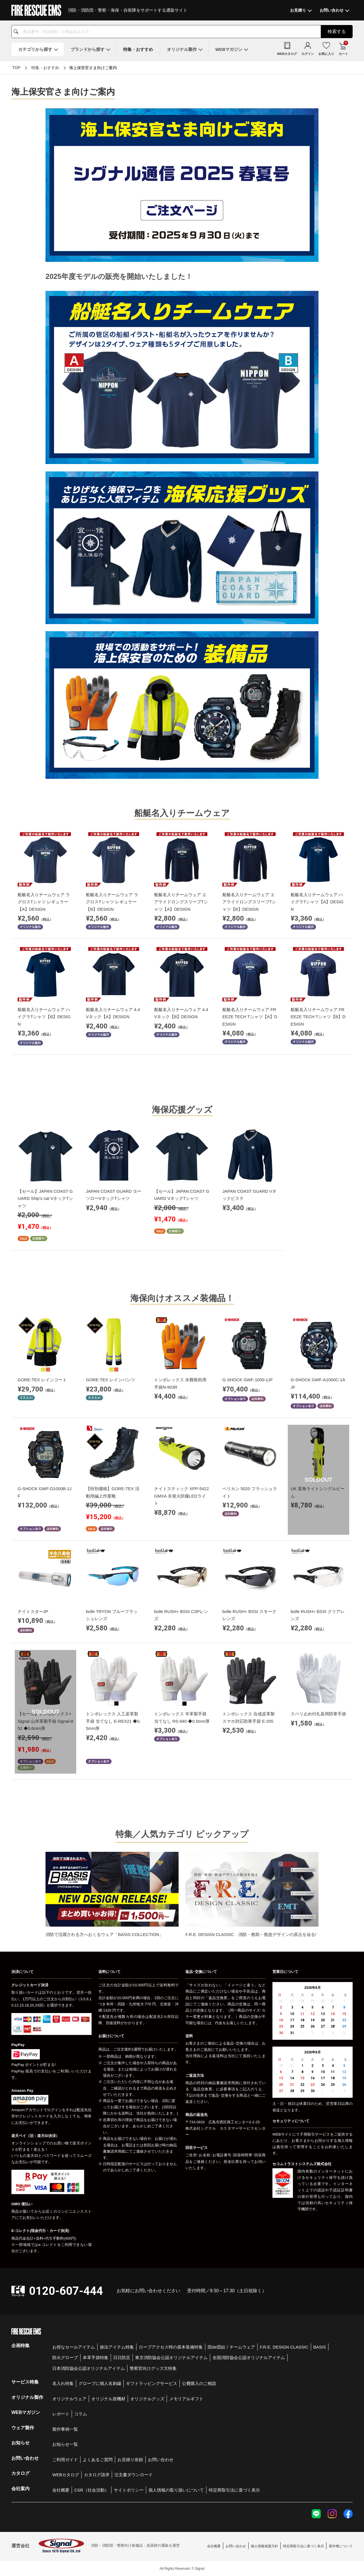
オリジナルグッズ (147, 2398)
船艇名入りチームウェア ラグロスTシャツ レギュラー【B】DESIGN (112, 902)
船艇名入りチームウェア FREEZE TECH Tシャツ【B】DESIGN (318, 1016)
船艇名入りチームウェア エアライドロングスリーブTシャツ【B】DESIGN (249, 902)
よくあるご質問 (98, 2459)
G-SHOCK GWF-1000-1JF (247, 1379)
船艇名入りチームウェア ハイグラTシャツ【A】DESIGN (317, 902)
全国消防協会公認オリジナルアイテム (248, 2357)
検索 (337, 31)
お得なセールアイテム (73, 2347)
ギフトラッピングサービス (151, 2383)
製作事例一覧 (65, 2429)
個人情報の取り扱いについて (176, 2490)
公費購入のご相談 (199, 2383)
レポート (60, 2413)
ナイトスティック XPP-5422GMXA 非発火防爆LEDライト (181, 1496)
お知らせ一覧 (65, 2444)
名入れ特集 (63, 2383)
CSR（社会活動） (91, 2490)
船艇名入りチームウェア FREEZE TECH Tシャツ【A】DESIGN (249, 1016)
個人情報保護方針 (264, 2546)
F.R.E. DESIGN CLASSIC (284, 2347)
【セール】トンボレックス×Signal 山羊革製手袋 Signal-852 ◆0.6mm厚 (45, 1721)
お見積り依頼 (130, 2459)
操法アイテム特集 (117, 2347)
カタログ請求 (96, 2474)
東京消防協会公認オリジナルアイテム (171, 2357)
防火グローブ (65, 2357)
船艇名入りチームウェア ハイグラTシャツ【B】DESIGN (44, 1016)
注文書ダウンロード (133, 2474)
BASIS (319, 2347)
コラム (80, 2413)
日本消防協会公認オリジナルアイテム (88, 2368)
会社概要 (60, 2490)
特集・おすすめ (45, 67)
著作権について (341, 2546)
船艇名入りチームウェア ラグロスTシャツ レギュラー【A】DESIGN (44, 902)
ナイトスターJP (33, 1611)
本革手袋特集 (95, 2357)
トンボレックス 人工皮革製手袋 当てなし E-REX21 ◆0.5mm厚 (113, 1721)
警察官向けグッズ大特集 (153, 2368)
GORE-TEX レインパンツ (110, 1379)
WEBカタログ (65, 2474)
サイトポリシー (129, 2490)
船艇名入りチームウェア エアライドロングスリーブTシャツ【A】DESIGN (181, 902)
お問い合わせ (160, 2459)
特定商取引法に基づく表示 (234, 2490)
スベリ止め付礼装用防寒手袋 (318, 1713)
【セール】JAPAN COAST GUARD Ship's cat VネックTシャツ (45, 1198)
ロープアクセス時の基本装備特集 (171, 2347)
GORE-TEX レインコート (42, 1379)
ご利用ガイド (65, 2459)
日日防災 (121, 2357)
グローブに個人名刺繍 (99, 2383)
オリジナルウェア (69, 2398)
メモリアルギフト (186, 2398)
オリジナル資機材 (108, 2398)
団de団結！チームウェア (231, 2347)
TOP (16, 67)
